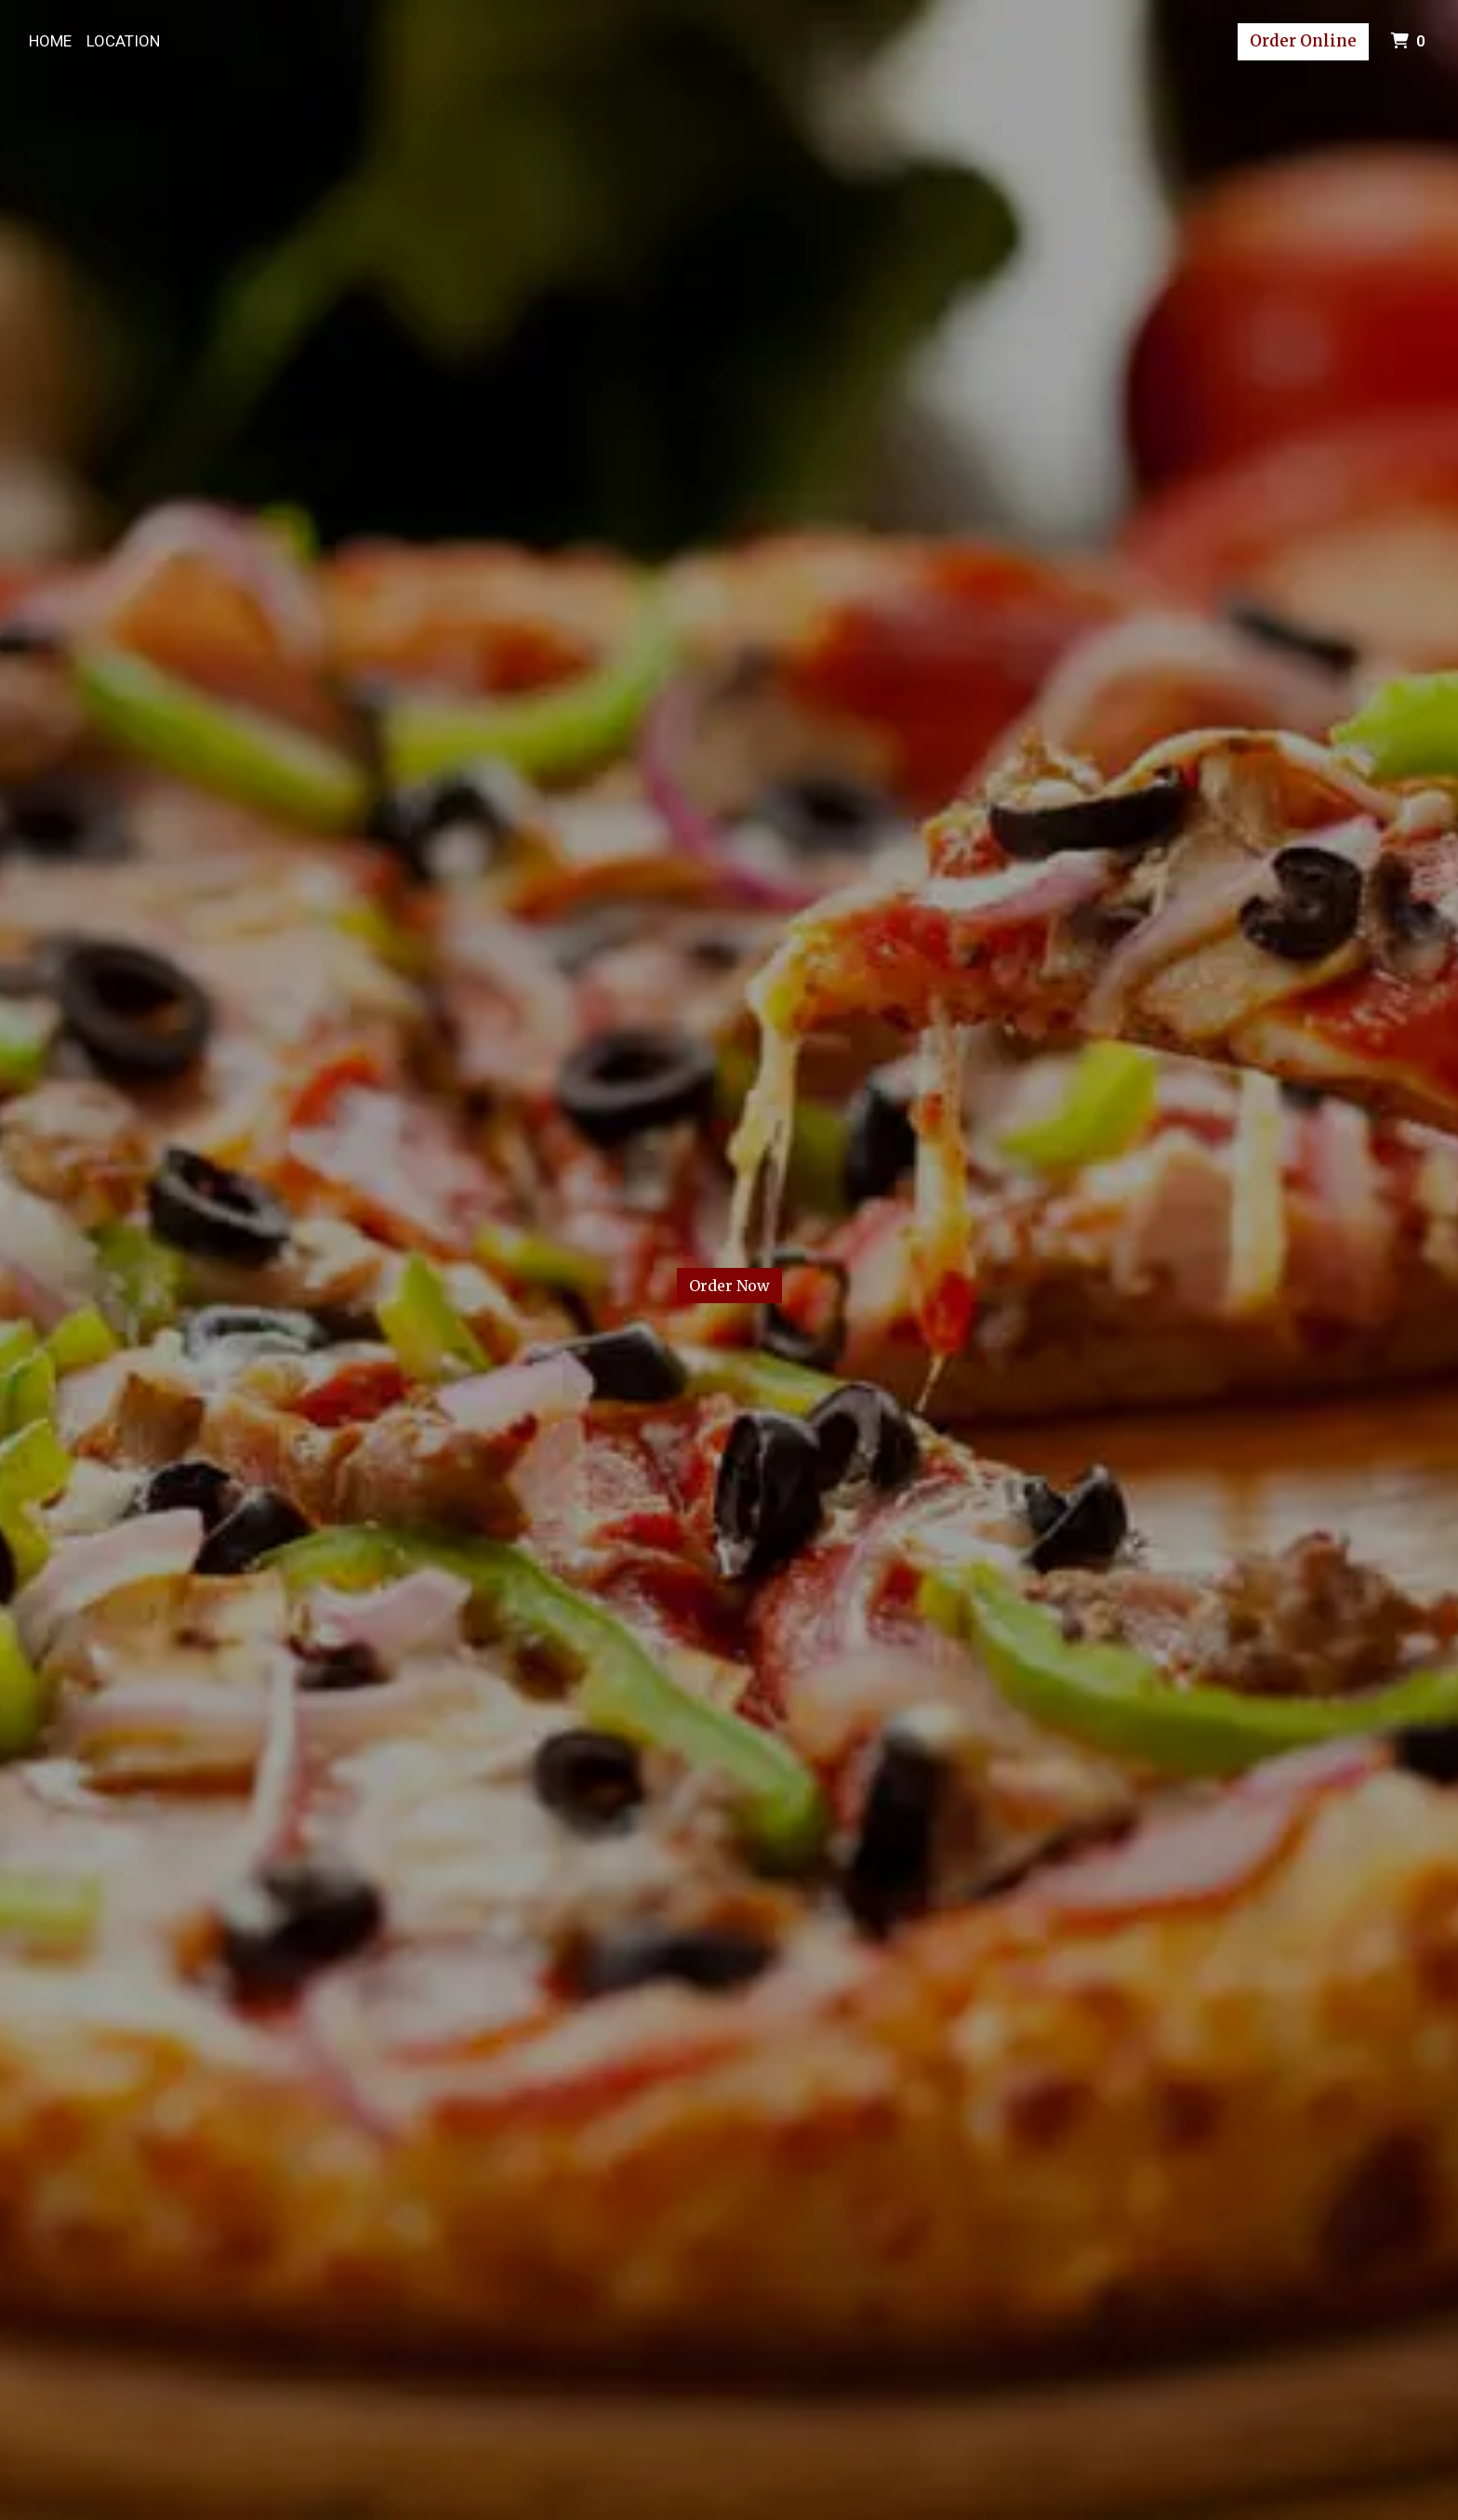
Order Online (1303, 41)
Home (50, 41)
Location (123, 41)
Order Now (729, 1285)
